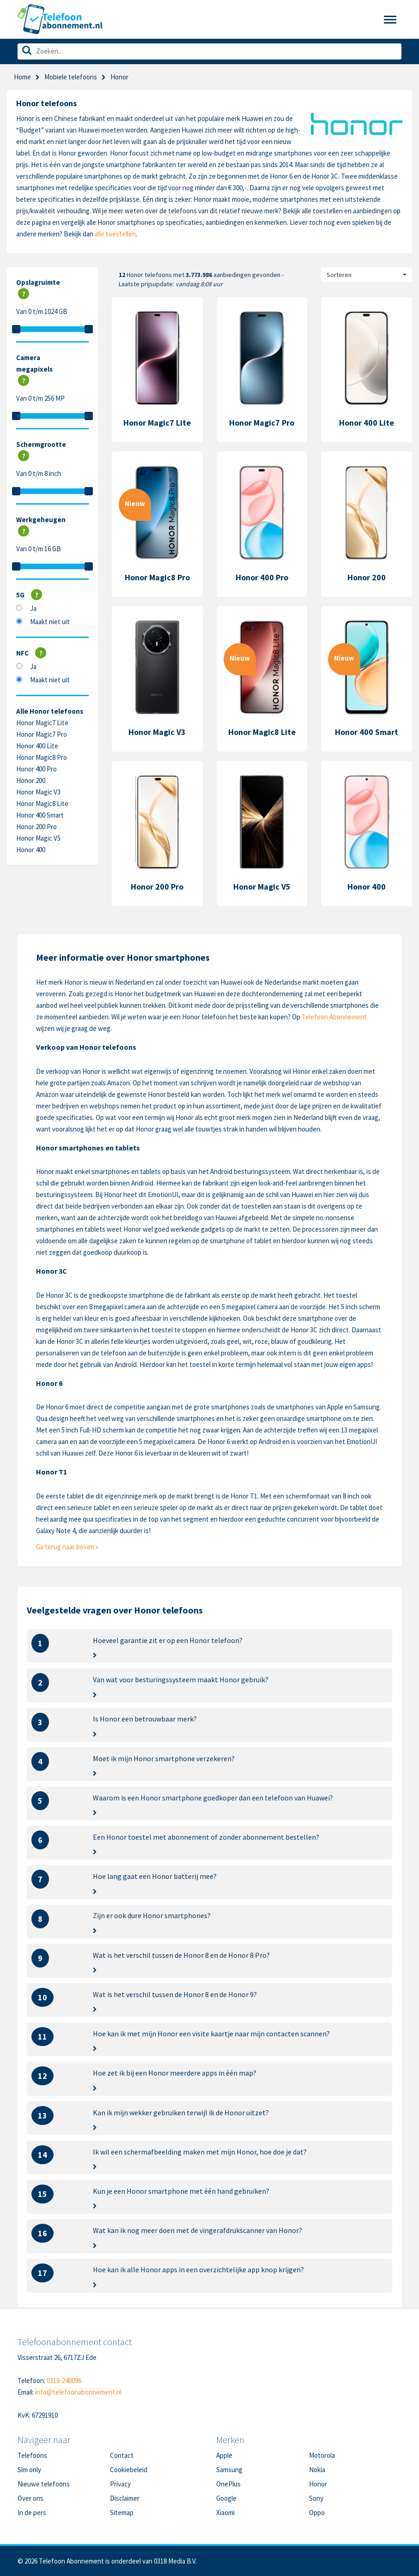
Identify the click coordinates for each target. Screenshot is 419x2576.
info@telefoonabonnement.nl (78, 2392)
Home (22, 76)
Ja (33, 608)
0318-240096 (64, 2380)
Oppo (317, 2512)
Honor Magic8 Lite (42, 803)
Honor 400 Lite (37, 745)
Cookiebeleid (128, 2469)
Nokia (317, 2469)
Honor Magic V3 (38, 792)
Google (226, 2498)
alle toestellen (115, 233)
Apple (224, 2455)
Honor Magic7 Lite (42, 722)
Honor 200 (30, 780)
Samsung (229, 2469)
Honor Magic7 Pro (41, 734)
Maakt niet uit (50, 621)
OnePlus (228, 2484)
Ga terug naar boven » (67, 1546)
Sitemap (122, 2512)
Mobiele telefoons (70, 76)
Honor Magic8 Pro (41, 757)
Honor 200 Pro (36, 826)
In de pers (32, 2512)
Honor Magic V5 (38, 838)
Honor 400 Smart (40, 815)
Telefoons (32, 2455)
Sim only (29, 2469)
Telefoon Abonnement (334, 1016)
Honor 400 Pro (36, 768)
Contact (122, 2455)
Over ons (30, 2498)
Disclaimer (125, 2498)
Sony (316, 2498)
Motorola (322, 2455)
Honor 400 (30, 849)
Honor (318, 2484)
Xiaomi (225, 2512)
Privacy (120, 2484)
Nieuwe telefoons (44, 2484)
